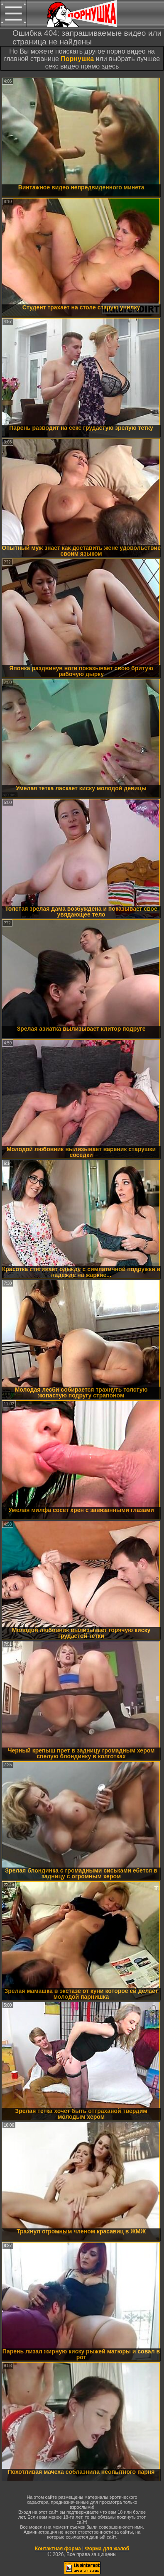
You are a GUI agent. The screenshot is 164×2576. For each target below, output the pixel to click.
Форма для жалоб (107, 2548)
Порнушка (77, 58)
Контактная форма (58, 2548)
